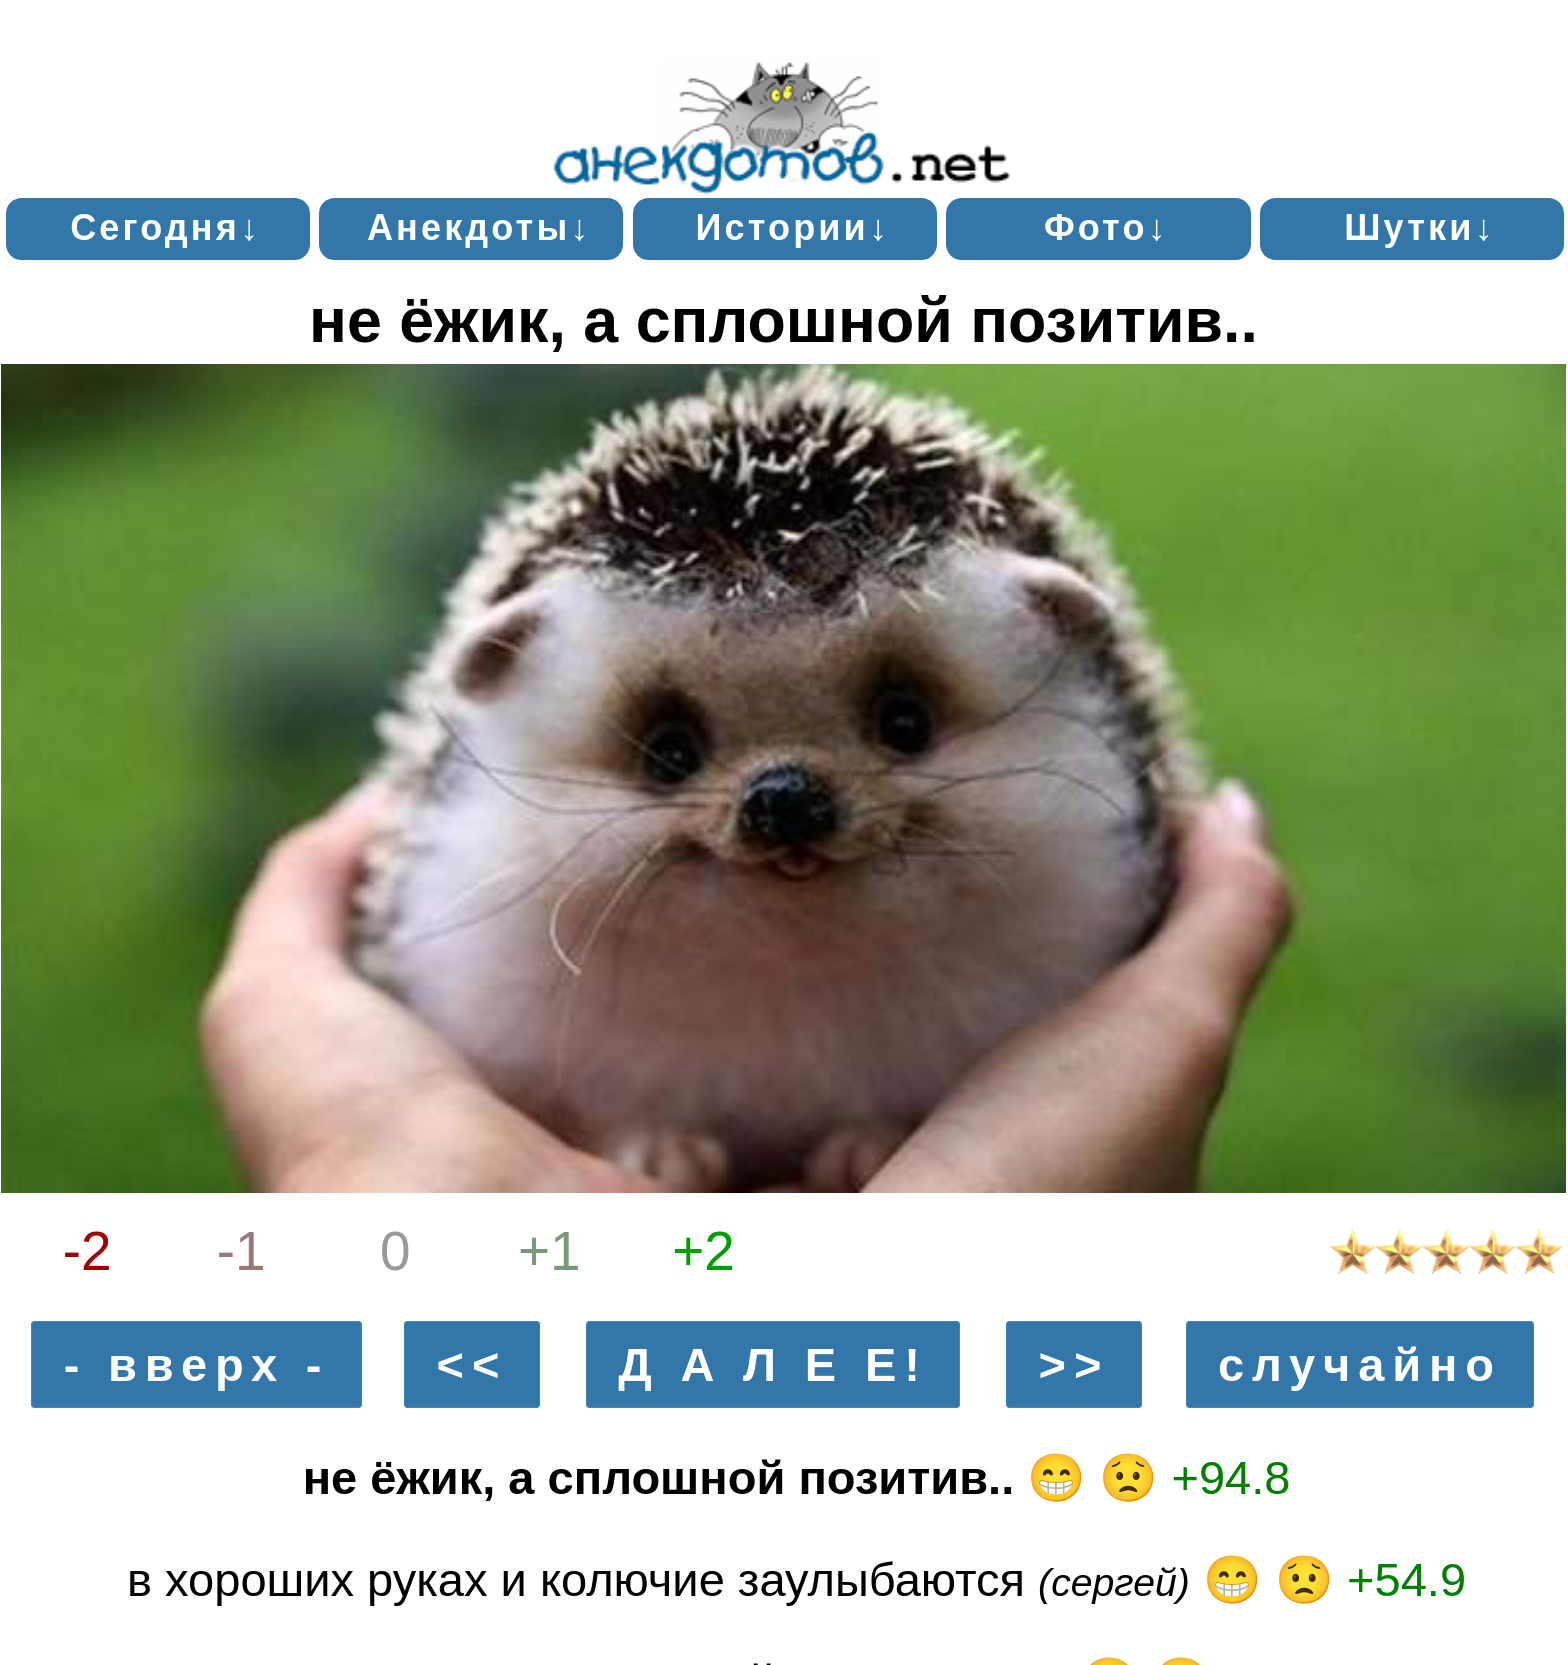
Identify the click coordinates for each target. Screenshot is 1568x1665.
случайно (1360, 1364)
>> (1074, 1364)
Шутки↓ (1419, 227)
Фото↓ (1106, 227)
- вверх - (197, 1364)
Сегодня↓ (165, 227)
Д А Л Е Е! (773, 1364)
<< (472, 1364)
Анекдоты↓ (479, 227)
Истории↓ (792, 227)
